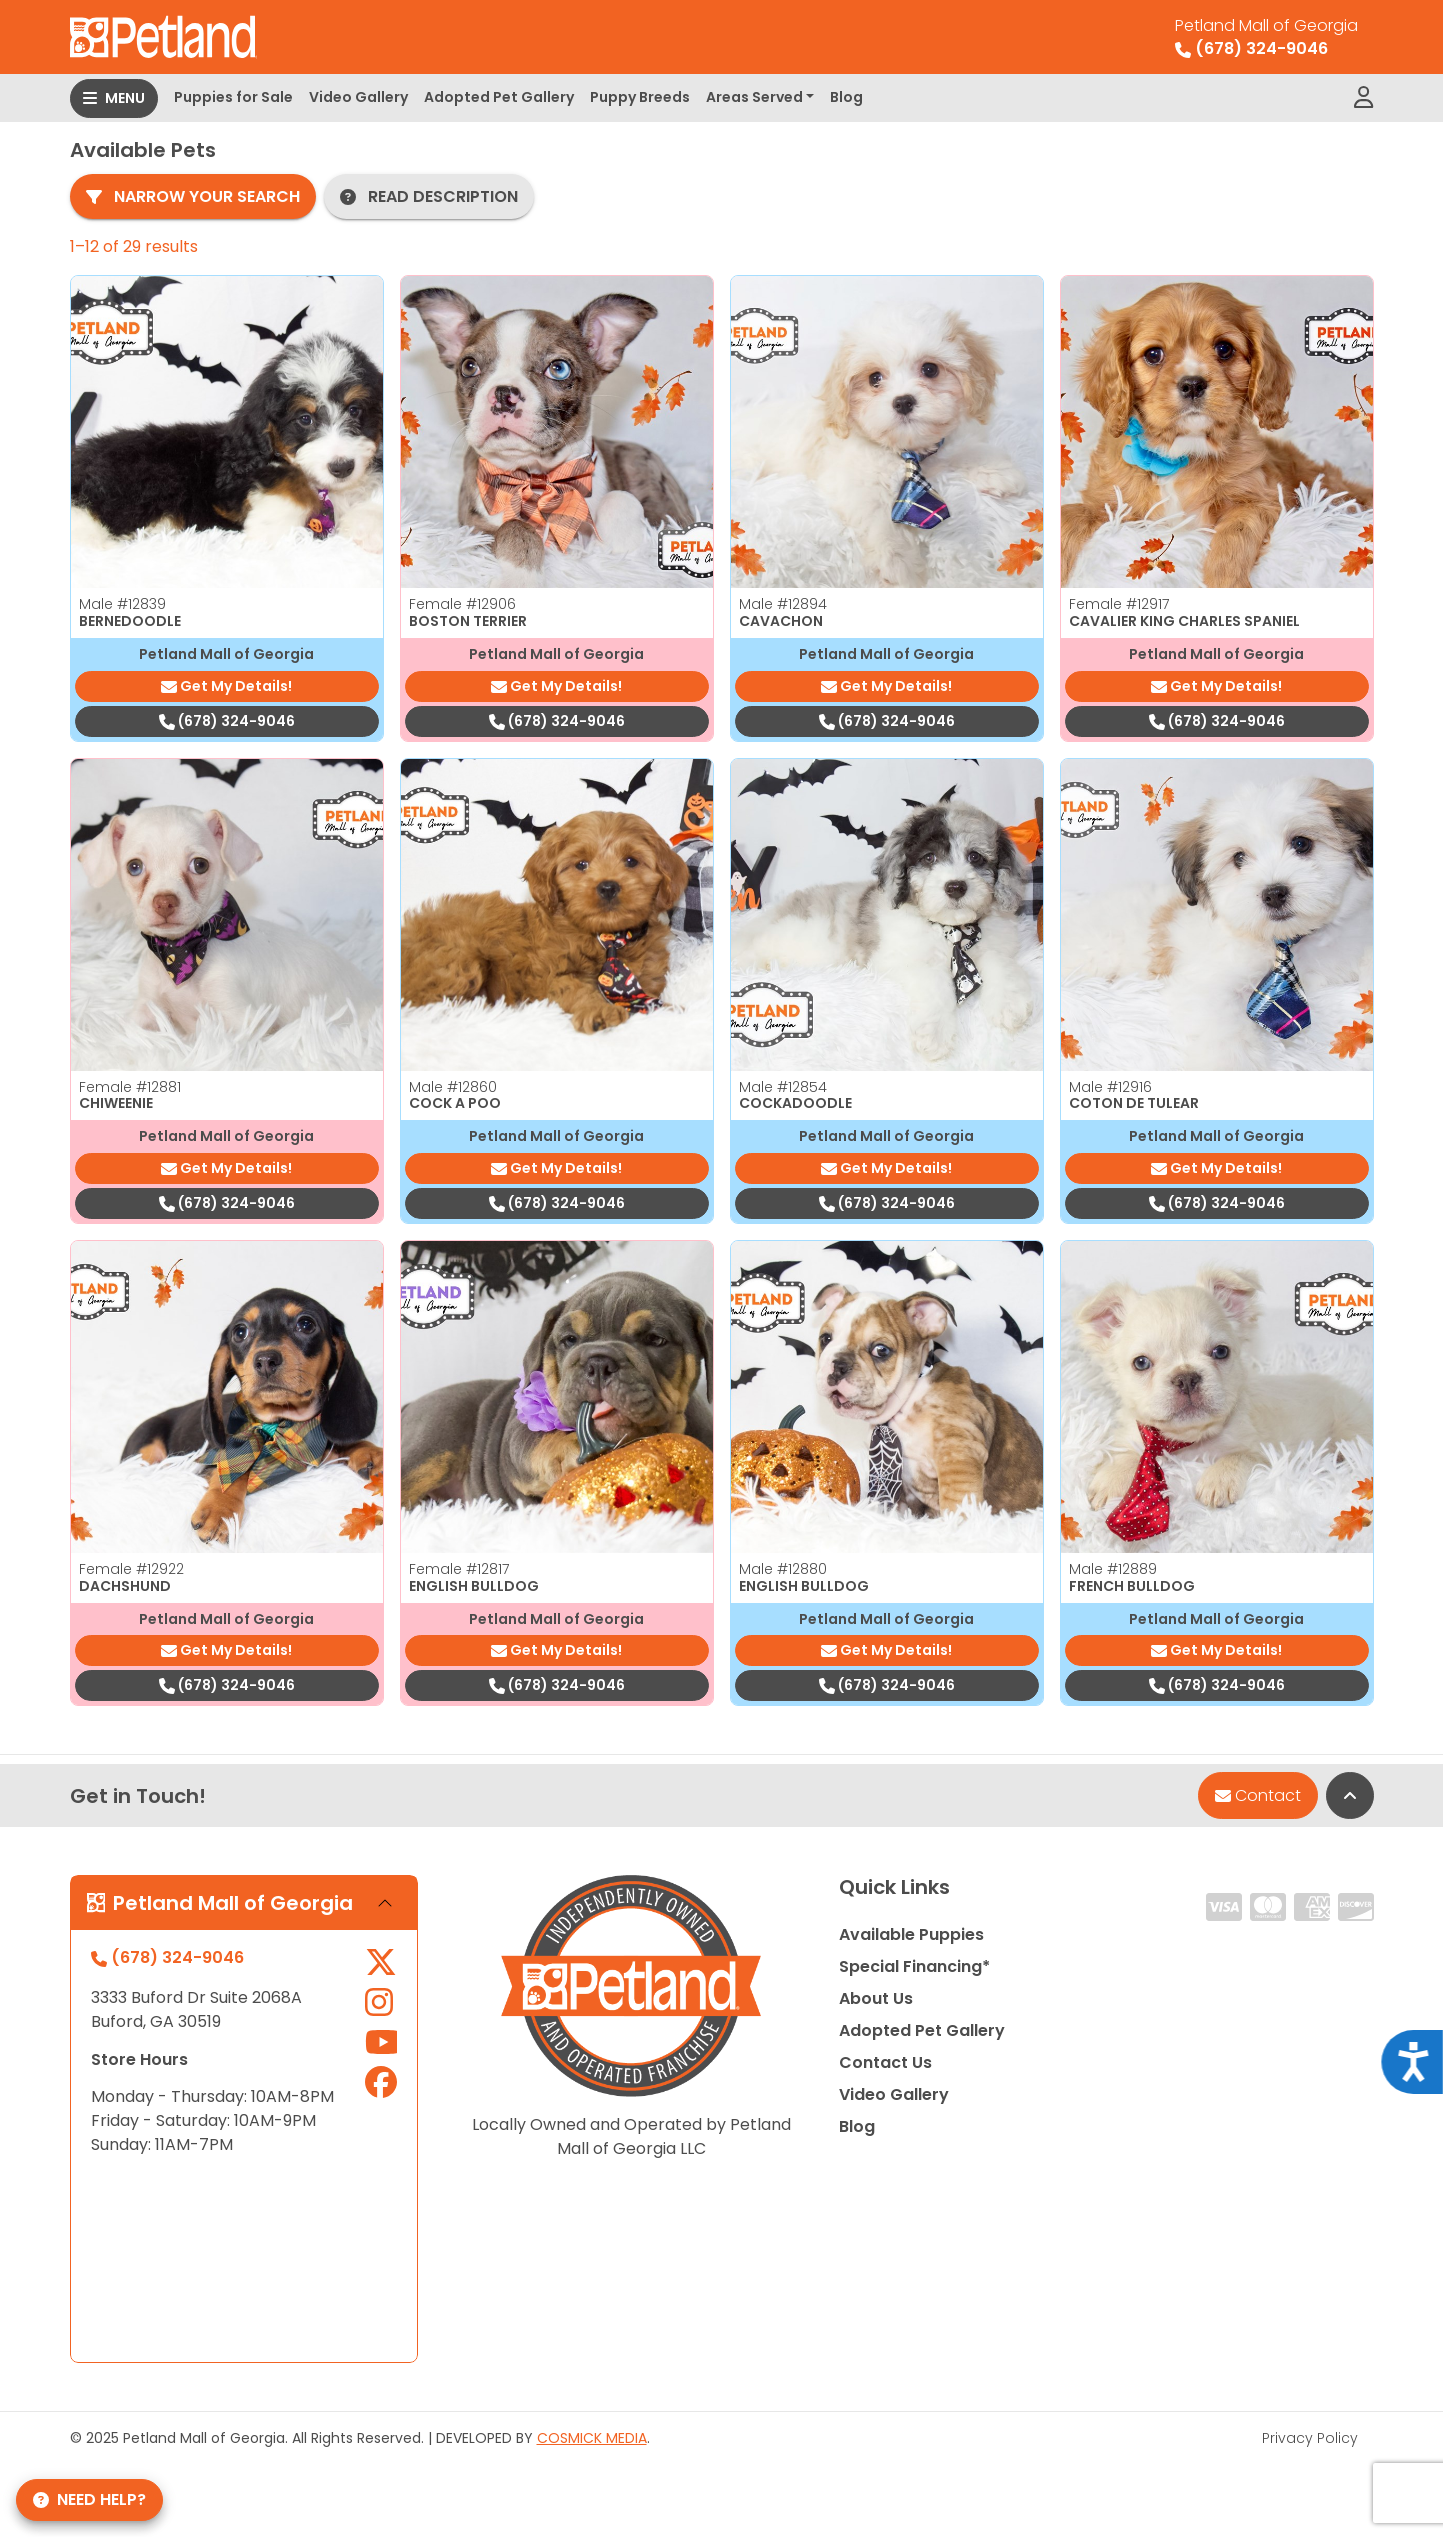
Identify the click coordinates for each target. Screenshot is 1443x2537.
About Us (876, 1998)
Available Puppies (911, 1934)
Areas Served (754, 97)
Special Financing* (914, 1966)
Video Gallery (358, 97)
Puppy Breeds (640, 97)
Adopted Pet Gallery (499, 97)
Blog (846, 97)
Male (122, 604)
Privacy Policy (1310, 2438)
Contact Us (885, 2062)
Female (462, 604)
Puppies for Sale (233, 97)
